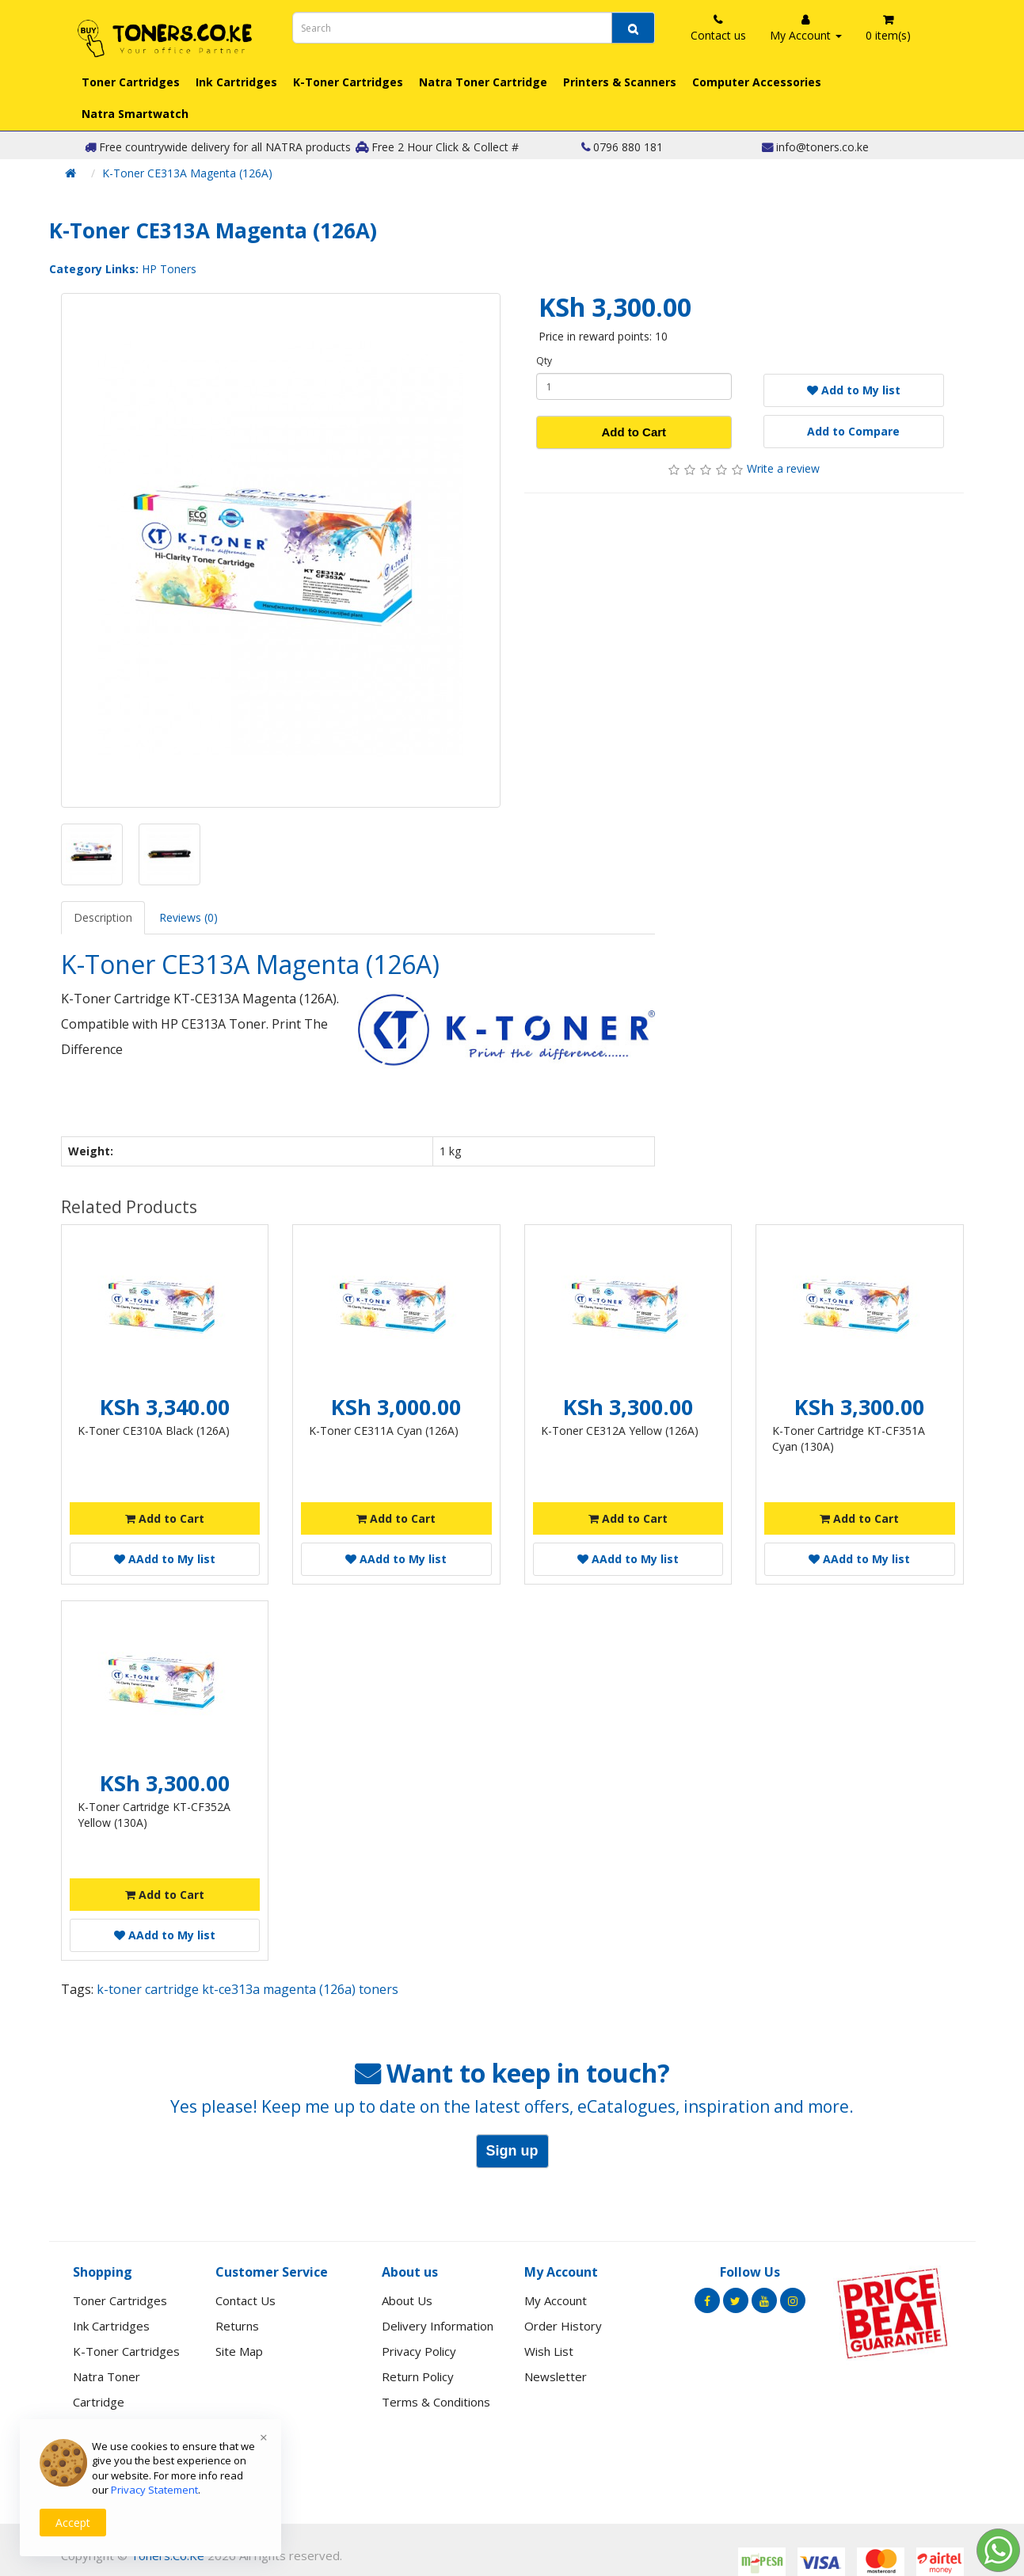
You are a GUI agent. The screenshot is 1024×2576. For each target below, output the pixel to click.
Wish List (548, 2351)
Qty (544, 360)
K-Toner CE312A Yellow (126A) (620, 1430)
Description (103, 917)
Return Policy (418, 2376)
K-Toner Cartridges (348, 81)
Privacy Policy (419, 2351)
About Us (407, 2300)
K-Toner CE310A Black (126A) (154, 1430)
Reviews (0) (188, 917)
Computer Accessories (756, 81)
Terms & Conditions (436, 2402)
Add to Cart (633, 432)
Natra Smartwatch (135, 113)
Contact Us (245, 2300)
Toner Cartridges (131, 81)
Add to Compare (853, 431)
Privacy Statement (154, 2490)
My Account (555, 2300)
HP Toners (169, 268)
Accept (72, 2522)
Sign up (512, 2151)
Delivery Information (437, 2326)
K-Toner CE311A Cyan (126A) (384, 1430)
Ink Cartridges (236, 81)
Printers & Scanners (619, 81)
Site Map (239, 2351)
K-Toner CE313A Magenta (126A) (187, 173)
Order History (563, 2326)
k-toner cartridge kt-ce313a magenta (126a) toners (247, 1989)
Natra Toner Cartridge (483, 81)
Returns (237, 2326)
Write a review (783, 468)
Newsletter (555, 2376)
